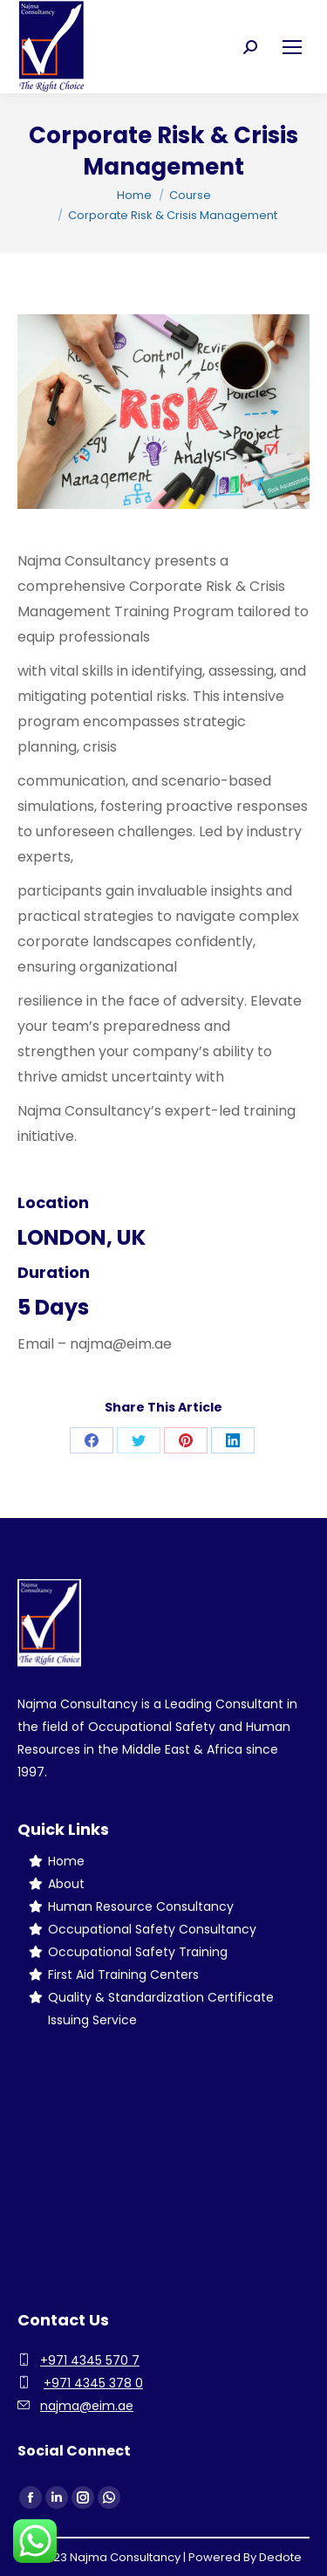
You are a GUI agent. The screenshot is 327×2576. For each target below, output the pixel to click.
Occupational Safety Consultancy (152, 1929)
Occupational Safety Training (138, 1952)
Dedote (280, 2557)
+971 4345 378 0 (93, 2383)
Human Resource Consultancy (141, 1906)
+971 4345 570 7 (90, 2360)
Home (66, 1861)
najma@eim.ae (86, 2406)
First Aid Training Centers (123, 1974)
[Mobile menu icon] (292, 47)
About (66, 1884)
